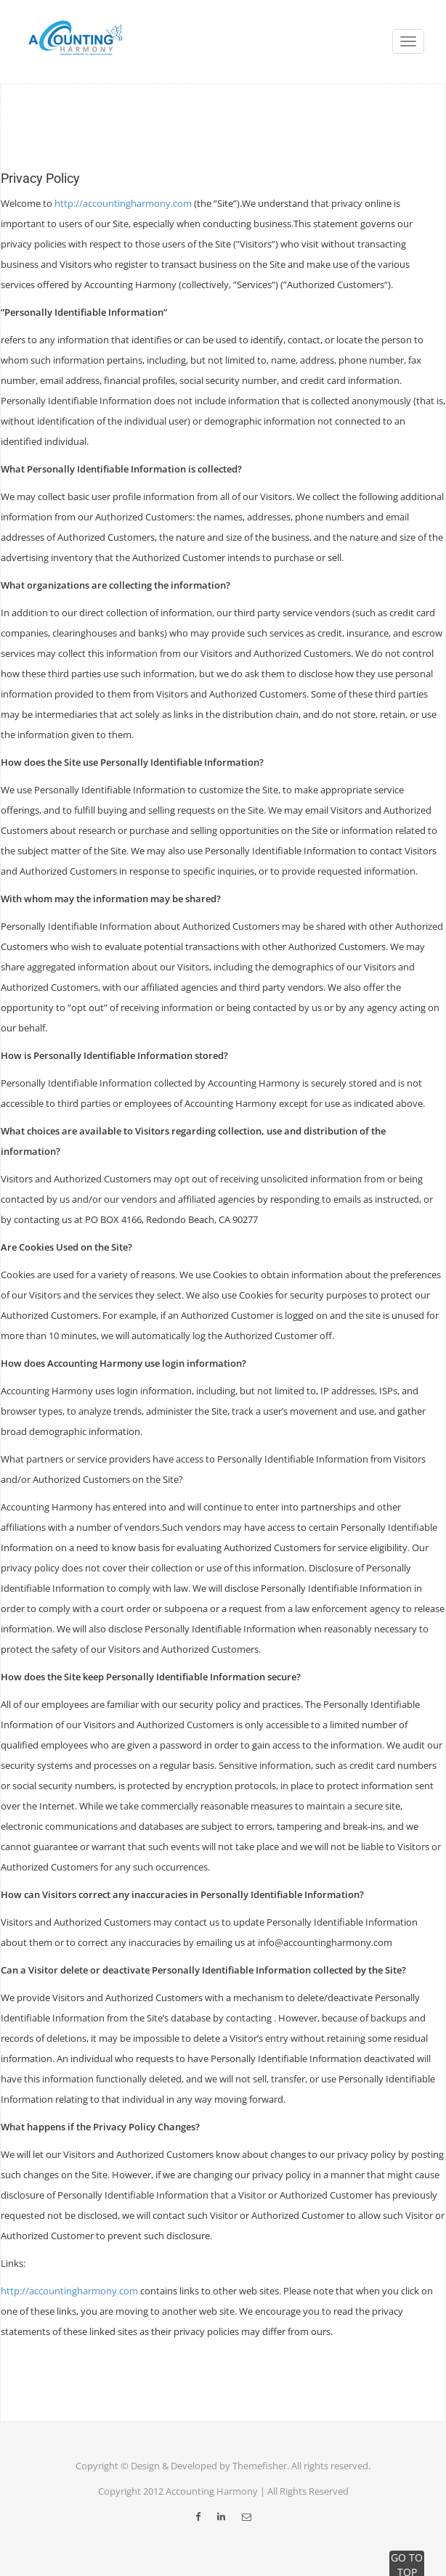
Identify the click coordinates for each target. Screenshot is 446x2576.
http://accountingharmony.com (123, 203)
